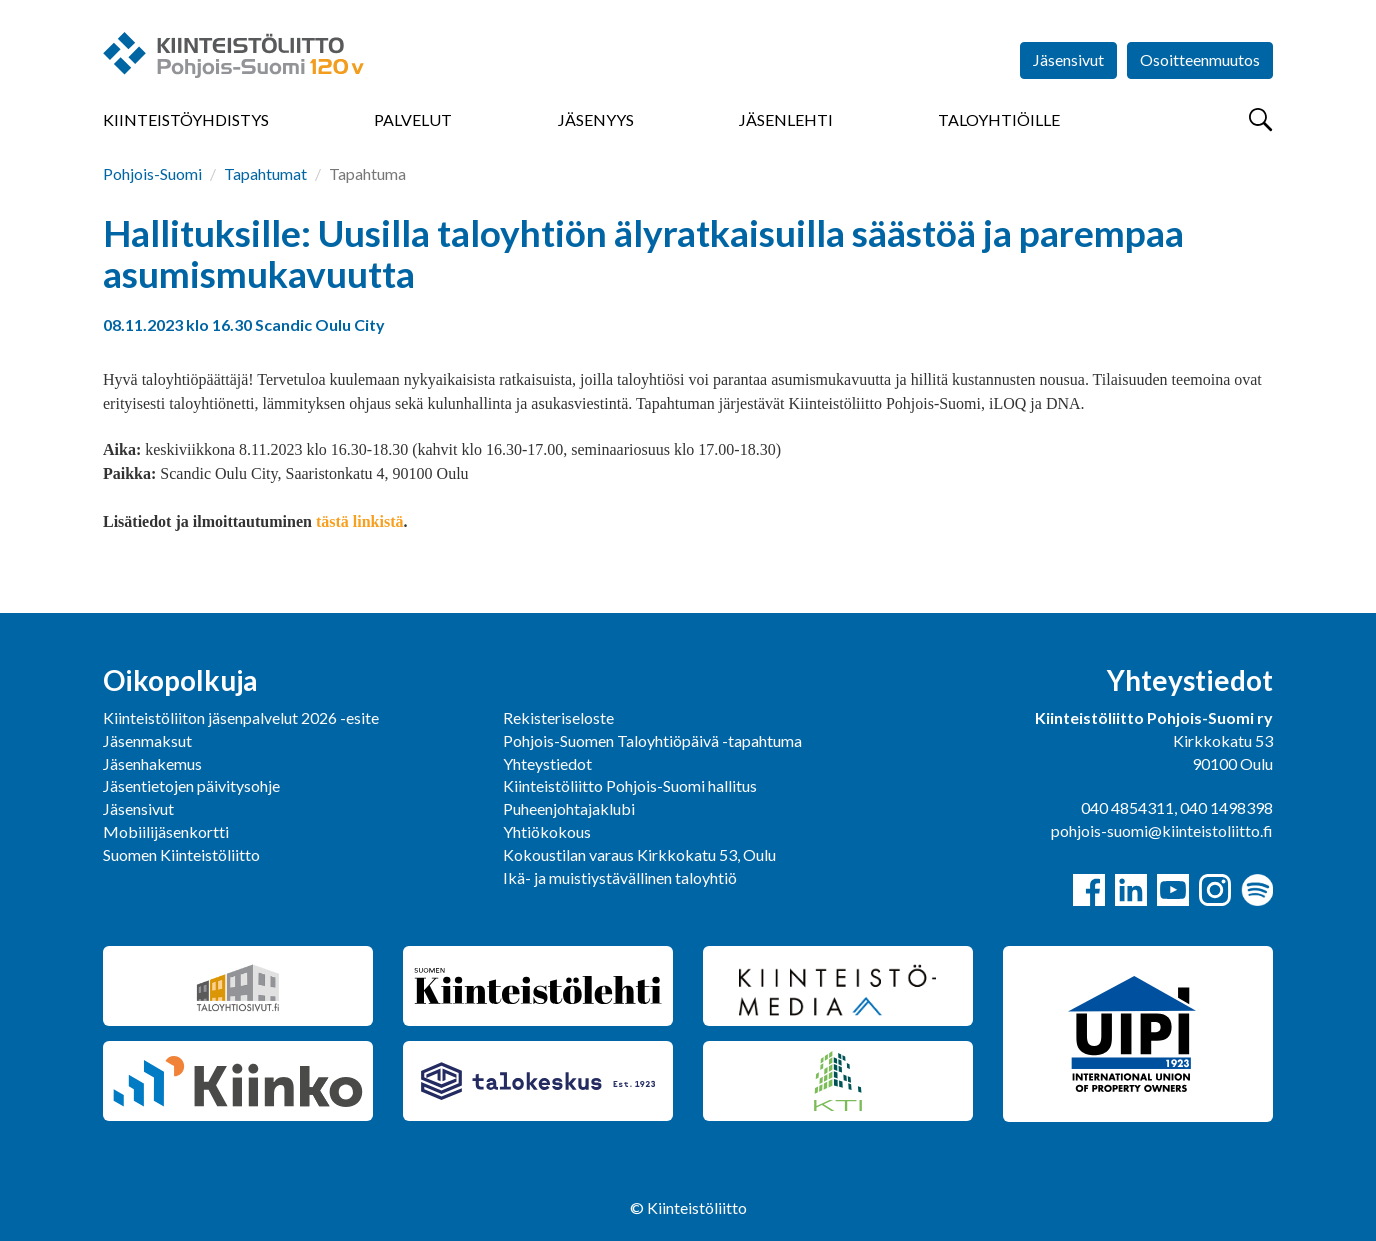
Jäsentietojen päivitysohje (191, 785)
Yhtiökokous (547, 831)
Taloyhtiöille (999, 119)
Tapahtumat (265, 173)
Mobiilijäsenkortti (166, 831)
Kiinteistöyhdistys (186, 119)
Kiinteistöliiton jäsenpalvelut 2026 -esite (241, 717)
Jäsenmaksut (147, 740)
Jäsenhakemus (152, 763)
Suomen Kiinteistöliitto (181, 854)
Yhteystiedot (547, 763)
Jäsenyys (596, 119)
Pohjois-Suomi (152, 173)
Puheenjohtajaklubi (569, 808)
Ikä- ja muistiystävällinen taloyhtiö (620, 877)
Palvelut (413, 119)
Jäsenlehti (786, 119)
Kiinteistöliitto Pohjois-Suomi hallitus (630, 785)
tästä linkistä (360, 521)
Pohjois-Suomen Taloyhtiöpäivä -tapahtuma (652, 740)
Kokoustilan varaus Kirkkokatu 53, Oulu (639, 854)
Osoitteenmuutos (1200, 59)
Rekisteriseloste (558, 717)
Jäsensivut (1068, 59)
